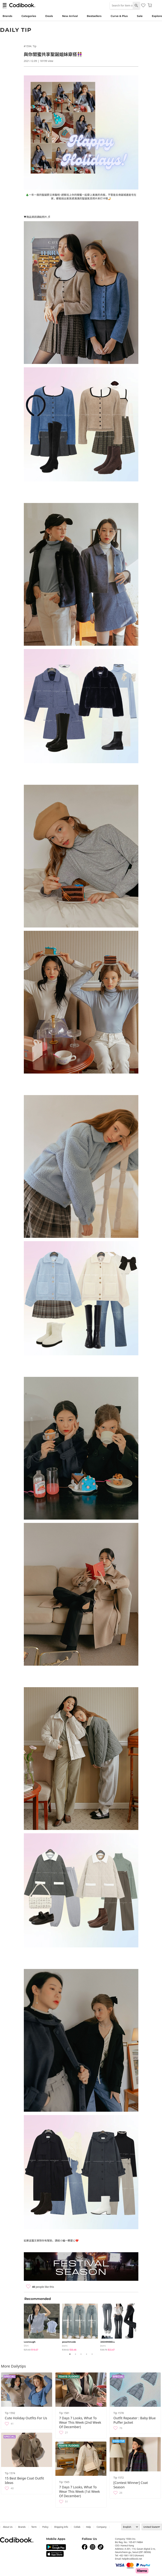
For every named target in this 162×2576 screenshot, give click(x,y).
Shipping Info (61, 2526)
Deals (49, 16)
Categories (28, 16)
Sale (140, 16)
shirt (26, 2345)
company (102, 2526)
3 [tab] (81, 2354)
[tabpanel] (43, 2326)
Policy (45, 2526)
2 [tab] (75, 2354)
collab (77, 2526)
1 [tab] (70, 2354)
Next (141, 2326)
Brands (7, 16)
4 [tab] (86, 2354)
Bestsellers (94, 16)
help (88, 2526)
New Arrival (70, 16)
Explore (157, 16)
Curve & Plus (119, 16)
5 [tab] (92, 2354)
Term (34, 2526)
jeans (65, 2345)
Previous (21, 2326)
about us (8, 2526)
